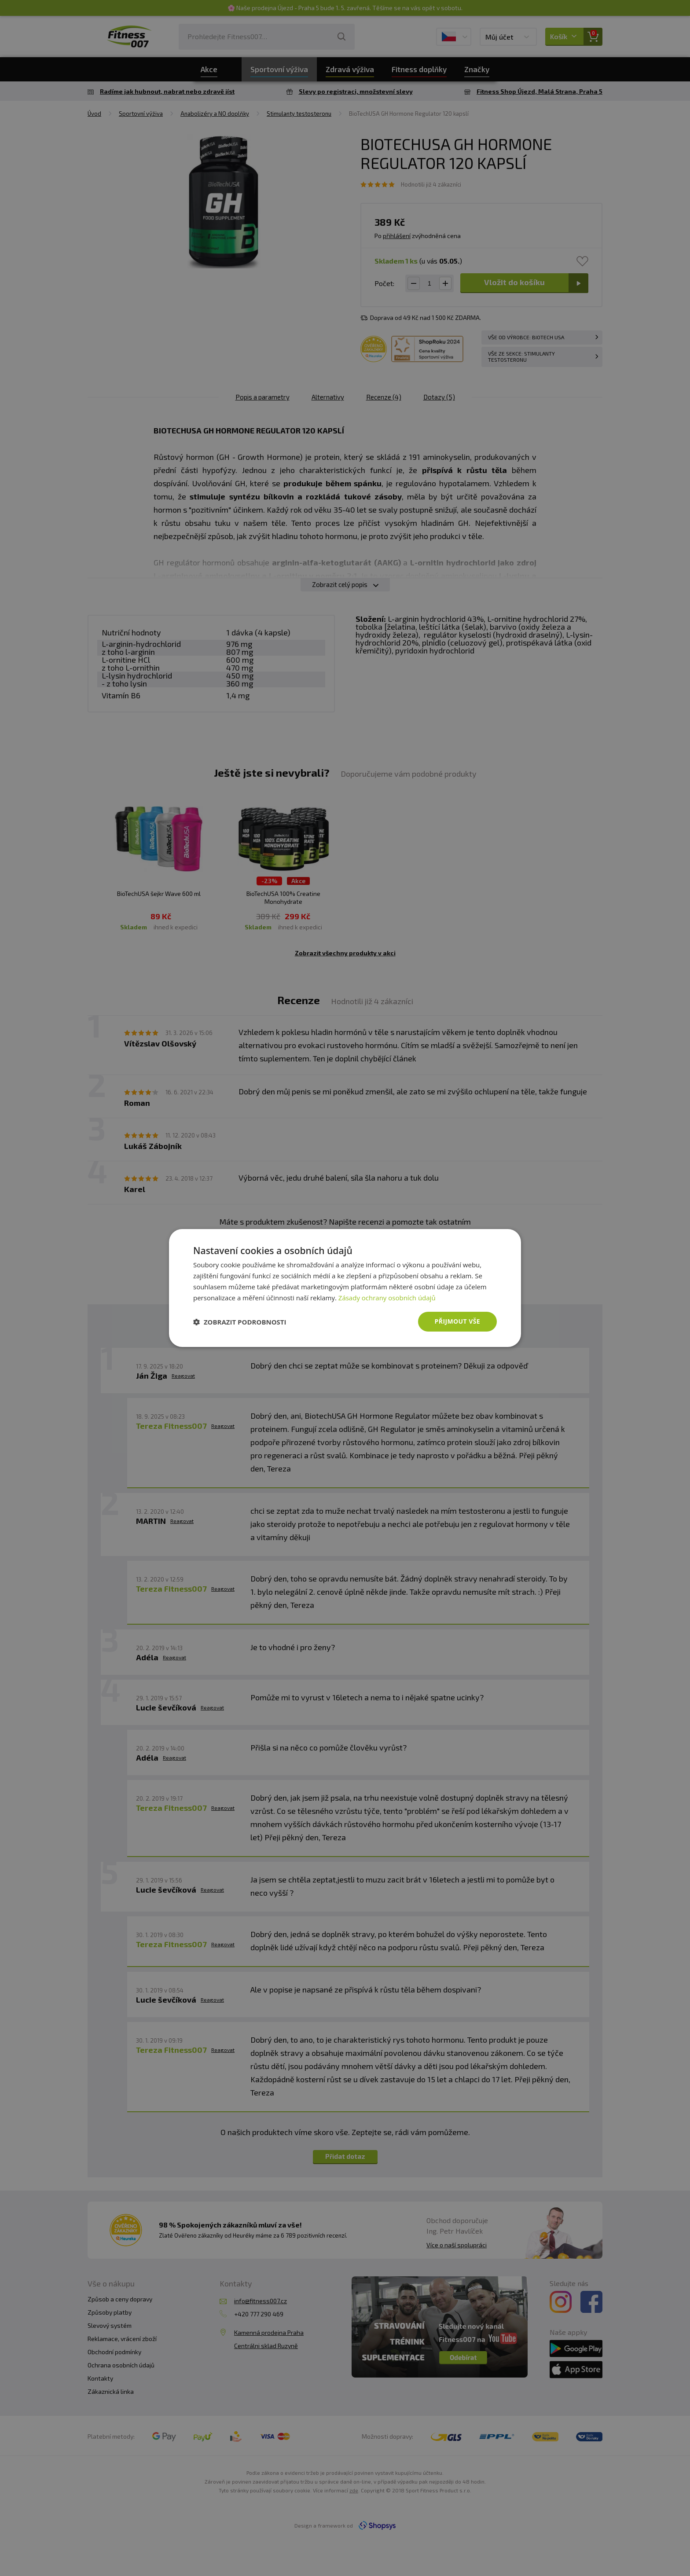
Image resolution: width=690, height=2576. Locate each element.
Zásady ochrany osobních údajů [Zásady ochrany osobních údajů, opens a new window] (387, 1297)
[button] (239, 1322)
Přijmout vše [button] (457, 1321)
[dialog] (345, 1288)
